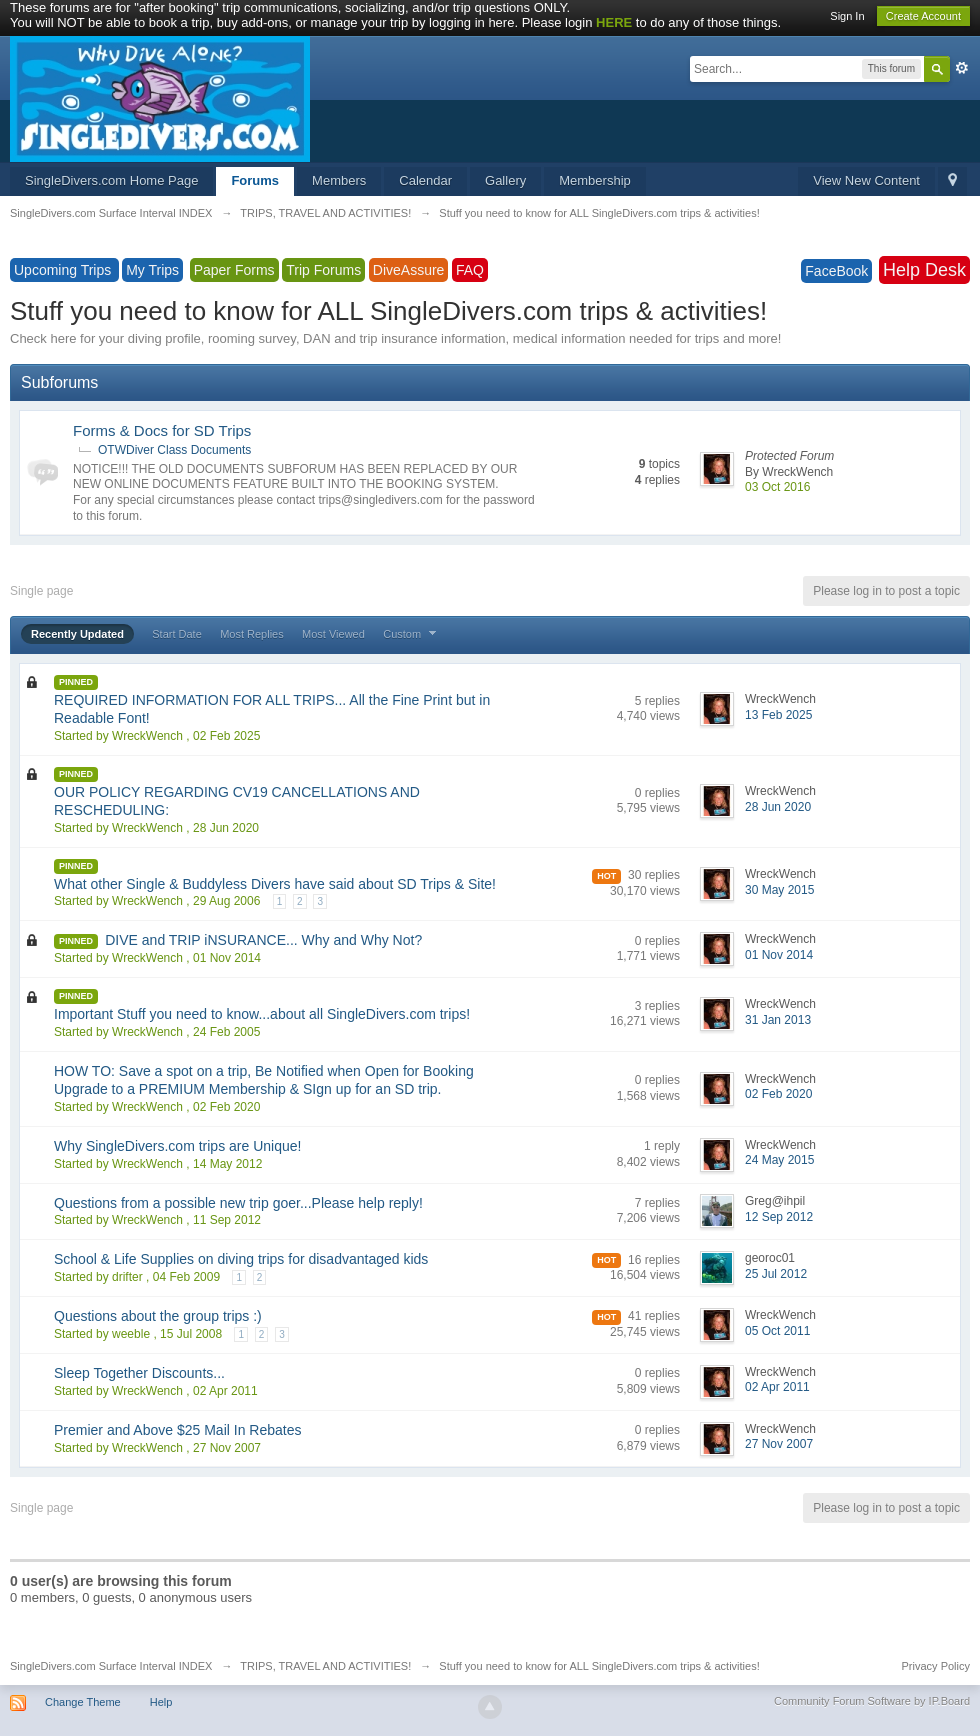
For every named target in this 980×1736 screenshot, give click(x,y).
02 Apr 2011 (777, 1387)
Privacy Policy (936, 1666)
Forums (255, 180)
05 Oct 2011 (777, 1331)
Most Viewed (333, 634)
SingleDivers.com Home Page (111, 180)
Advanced (962, 68)
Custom (412, 634)
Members (339, 180)
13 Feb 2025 (778, 715)
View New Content (866, 180)
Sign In (847, 16)
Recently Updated (77, 634)
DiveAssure (409, 270)
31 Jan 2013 (778, 1020)
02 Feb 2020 (778, 1094)
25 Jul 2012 (776, 1274)
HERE (614, 22)
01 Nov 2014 (779, 955)
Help (161, 1702)
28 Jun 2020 (778, 807)
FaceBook (836, 271)
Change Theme (83, 1702)
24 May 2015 (779, 1160)
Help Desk (924, 270)
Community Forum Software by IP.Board (872, 1701)
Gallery (505, 180)
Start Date (177, 634)
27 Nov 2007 (779, 1444)
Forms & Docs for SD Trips (162, 430)
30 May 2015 (779, 890)
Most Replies (252, 634)
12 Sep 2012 (779, 1217)
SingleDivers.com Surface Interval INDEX (111, 1666)
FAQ (470, 270)
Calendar (425, 180)
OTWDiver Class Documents (174, 450)
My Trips (152, 270)
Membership (595, 180)
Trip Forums (323, 270)
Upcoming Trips (64, 270)
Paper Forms (234, 270)
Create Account (923, 16)
